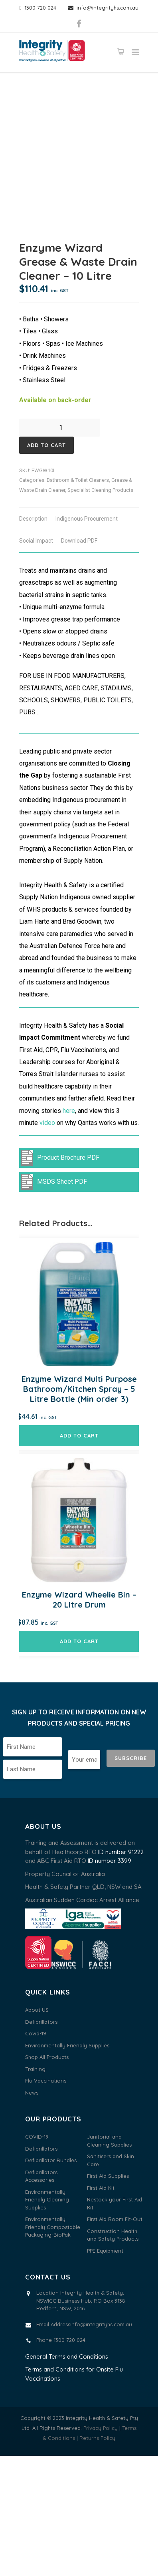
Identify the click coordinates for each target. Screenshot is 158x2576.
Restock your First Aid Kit (114, 2323)
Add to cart (46, 565)
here (69, 1231)
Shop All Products (47, 2177)
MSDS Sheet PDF (54, 1302)
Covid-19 (35, 2153)
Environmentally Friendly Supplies (67, 2165)
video (47, 1243)
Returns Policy (97, 2558)
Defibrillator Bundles (51, 2280)
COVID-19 (37, 2256)
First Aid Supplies (108, 2296)
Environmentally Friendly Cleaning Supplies (47, 2320)
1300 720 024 (38, 7)
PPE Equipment (105, 2371)
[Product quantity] (63, 548)
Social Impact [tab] (36, 661)
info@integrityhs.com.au (103, 7)
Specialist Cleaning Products (100, 610)
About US (37, 2130)
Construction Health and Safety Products (112, 2355)
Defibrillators (41, 2142)
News (31, 2212)
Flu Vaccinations (45, 2200)
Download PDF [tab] (79, 661)
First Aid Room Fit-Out (114, 2339)
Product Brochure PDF (60, 1278)
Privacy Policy (100, 2548)
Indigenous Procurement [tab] (86, 638)
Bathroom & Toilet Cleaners (78, 600)
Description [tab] (33, 638)
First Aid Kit (101, 2308)
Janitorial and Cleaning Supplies (109, 2260)
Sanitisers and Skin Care (110, 2280)
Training (35, 2189)
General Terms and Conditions (66, 2476)
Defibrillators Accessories (41, 2296)
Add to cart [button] (79, 1555)
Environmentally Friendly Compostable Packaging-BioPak (52, 2347)
